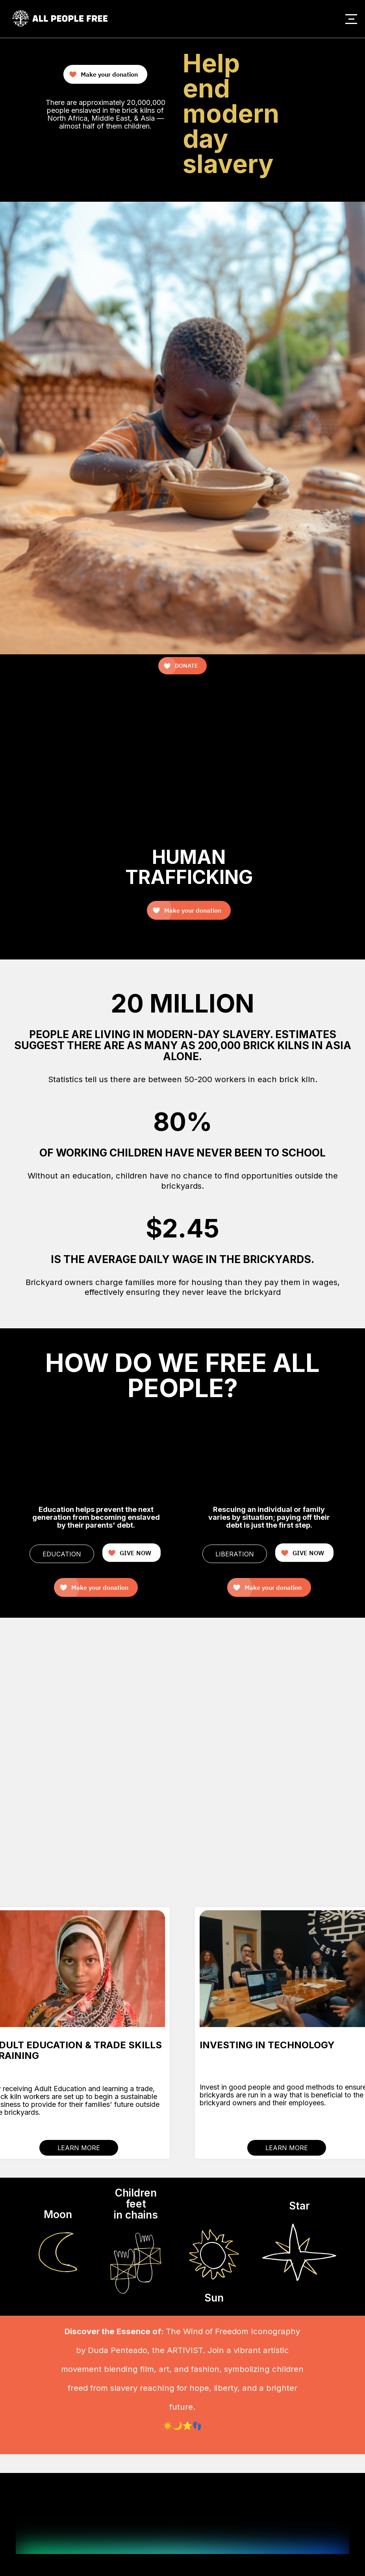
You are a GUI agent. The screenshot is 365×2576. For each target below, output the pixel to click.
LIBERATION (234, 1554)
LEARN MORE (78, 2148)
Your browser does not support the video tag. (306, 51)
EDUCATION (62, 1554)
